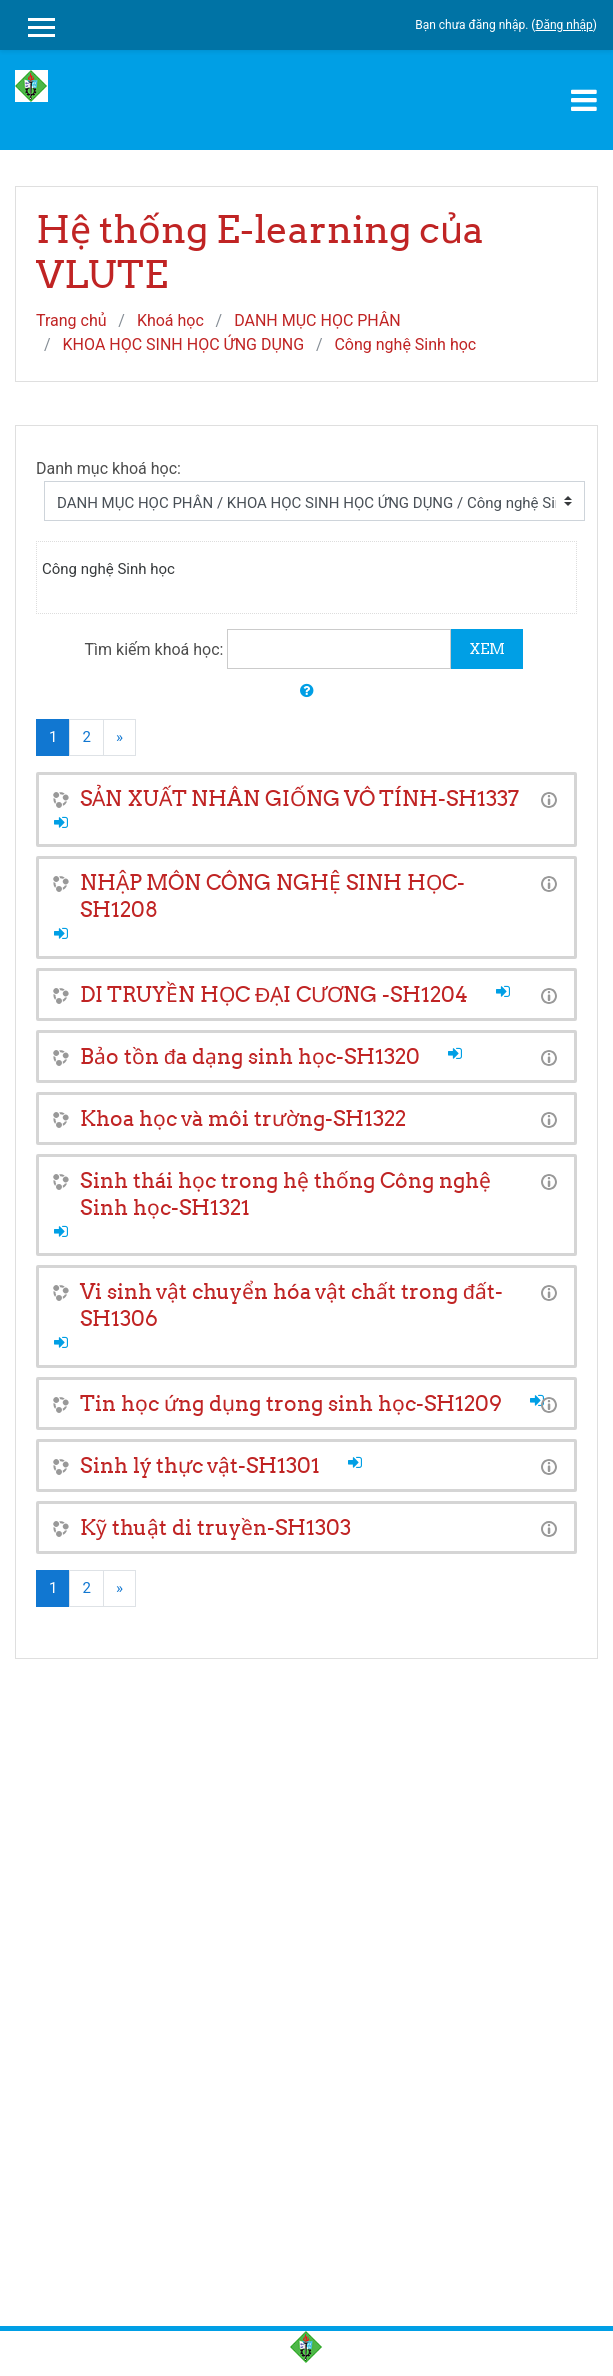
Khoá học (170, 320)
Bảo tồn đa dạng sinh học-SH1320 (250, 1056)
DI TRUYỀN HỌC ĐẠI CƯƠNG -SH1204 (274, 994)
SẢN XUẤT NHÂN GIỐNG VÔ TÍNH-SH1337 (299, 798)
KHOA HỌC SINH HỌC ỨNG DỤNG (184, 344)
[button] (307, 691)
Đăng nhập (563, 25)
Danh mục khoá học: (108, 468)
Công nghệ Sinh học (405, 344)
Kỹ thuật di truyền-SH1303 (215, 1527)
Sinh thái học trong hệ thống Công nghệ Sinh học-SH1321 (285, 1194)
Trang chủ (71, 320)
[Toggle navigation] (584, 100)
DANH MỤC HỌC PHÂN (317, 320)
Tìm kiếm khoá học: (156, 649)
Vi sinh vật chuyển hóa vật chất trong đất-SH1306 (291, 1305)
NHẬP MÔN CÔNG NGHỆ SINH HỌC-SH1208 (272, 896)
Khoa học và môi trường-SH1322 (243, 1118)
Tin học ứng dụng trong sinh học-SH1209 (291, 1403)
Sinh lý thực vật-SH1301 (200, 1465)
